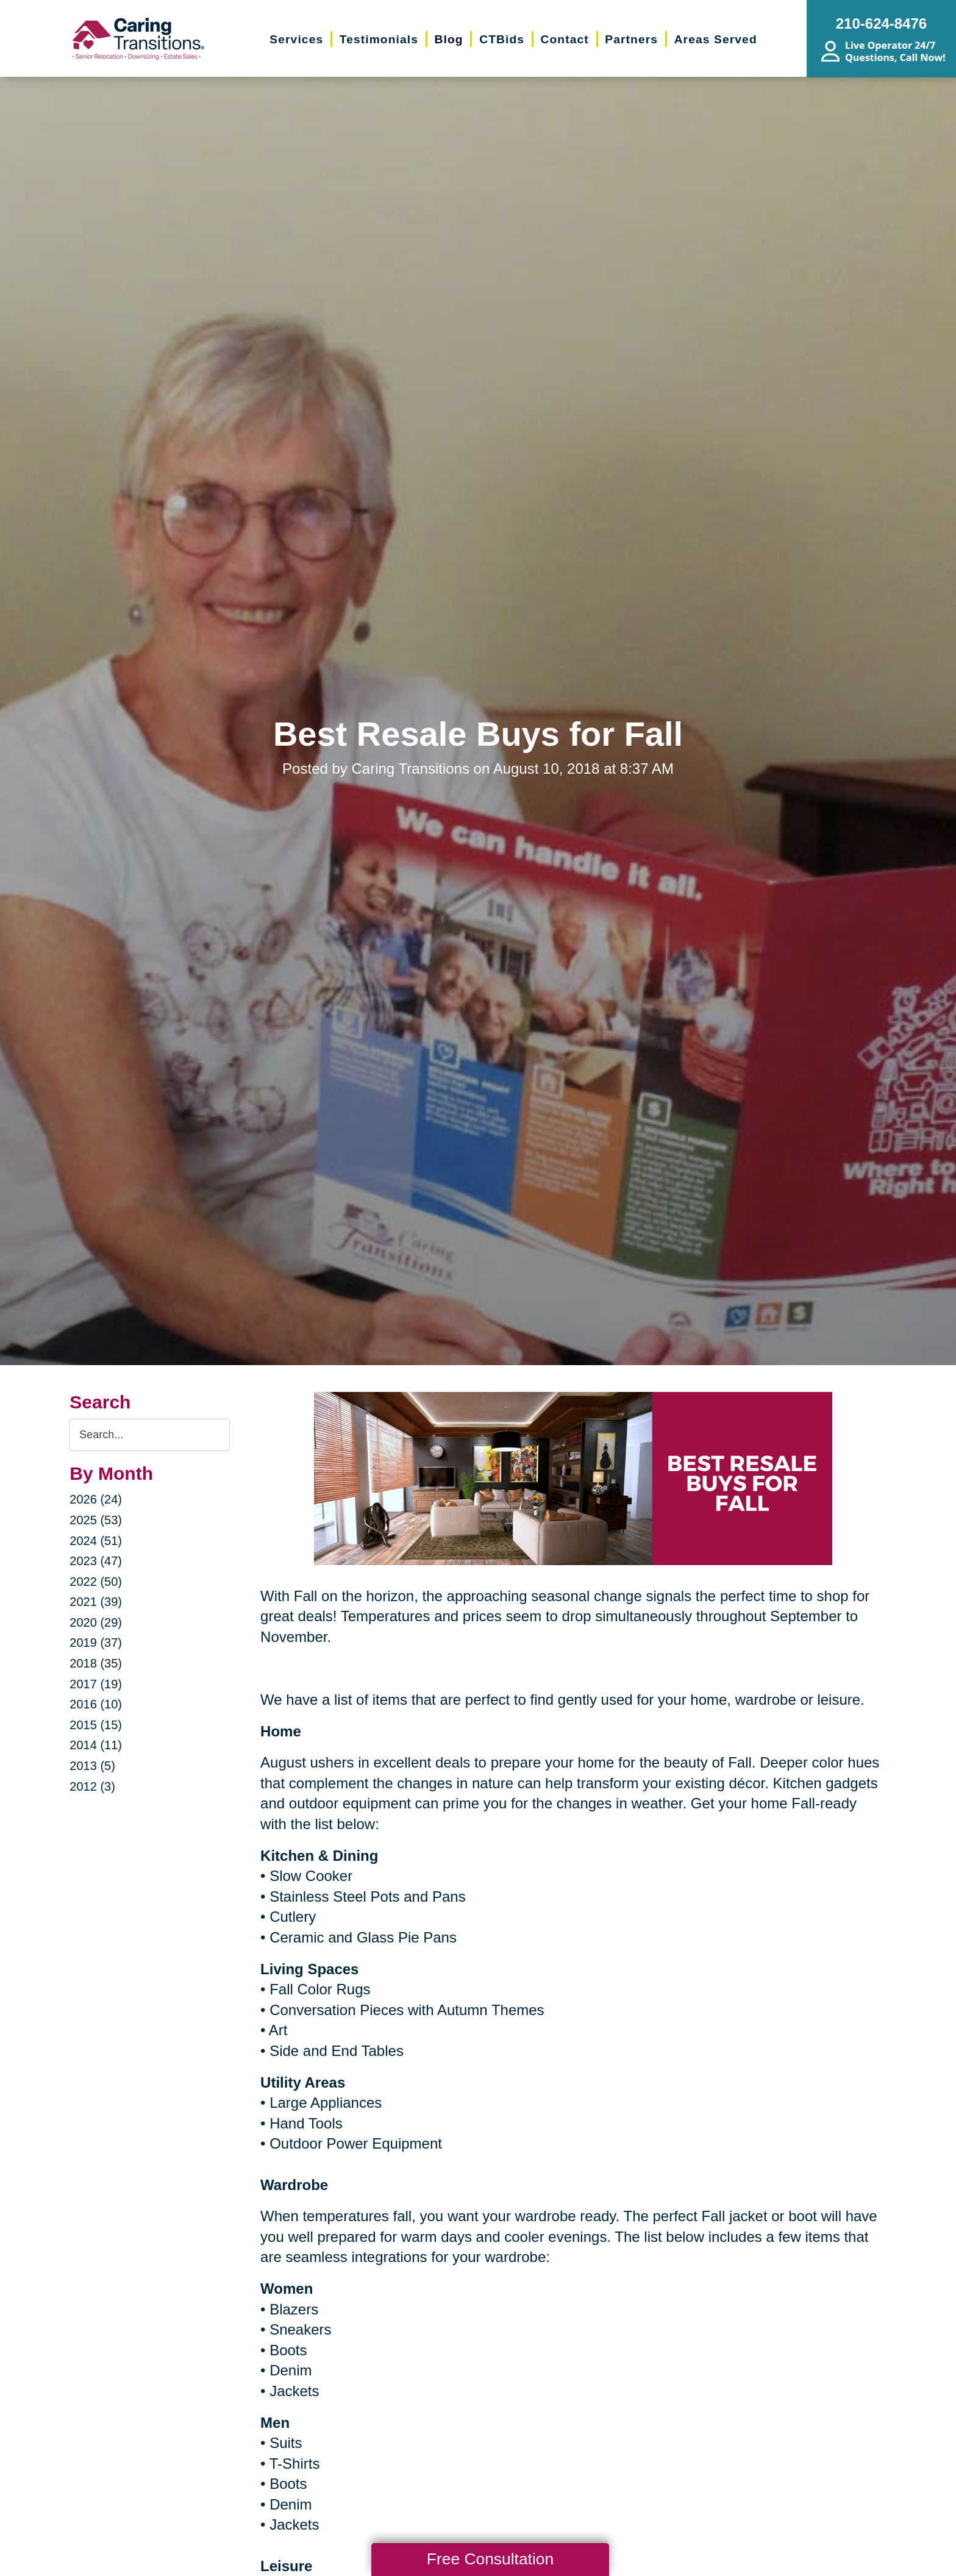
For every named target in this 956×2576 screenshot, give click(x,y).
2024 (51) (96, 1540)
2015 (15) (96, 1725)
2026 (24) (96, 1499)
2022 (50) (96, 1581)
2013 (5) (92, 1765)
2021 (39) (96, 1601)
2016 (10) (96, 1704)
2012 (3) (92, 1786)
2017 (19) (96, 1684)
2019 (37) (96, 1642)
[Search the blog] (150, 1435)
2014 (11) (96, 1745)
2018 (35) (96, 1663)
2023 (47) (96, 1561)
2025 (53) (96, 1520)
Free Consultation (490, 2559)
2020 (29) (96, 1622)
